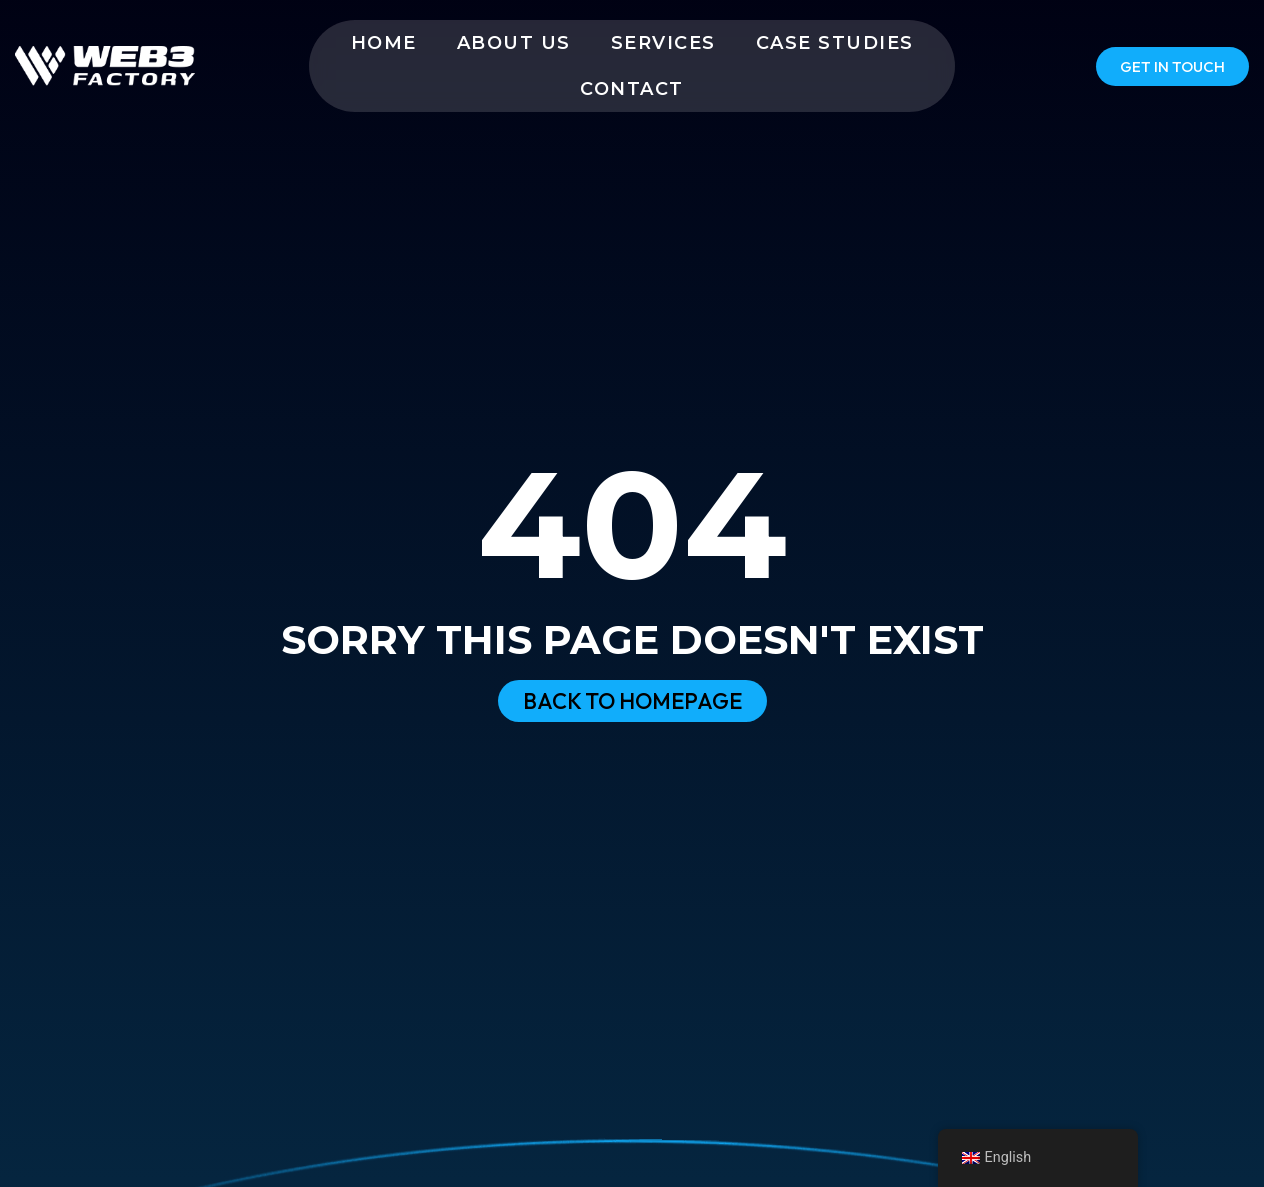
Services (663, 43)
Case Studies (835, 43)
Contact (632, 89)
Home (384, 43)
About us (514, 43)
